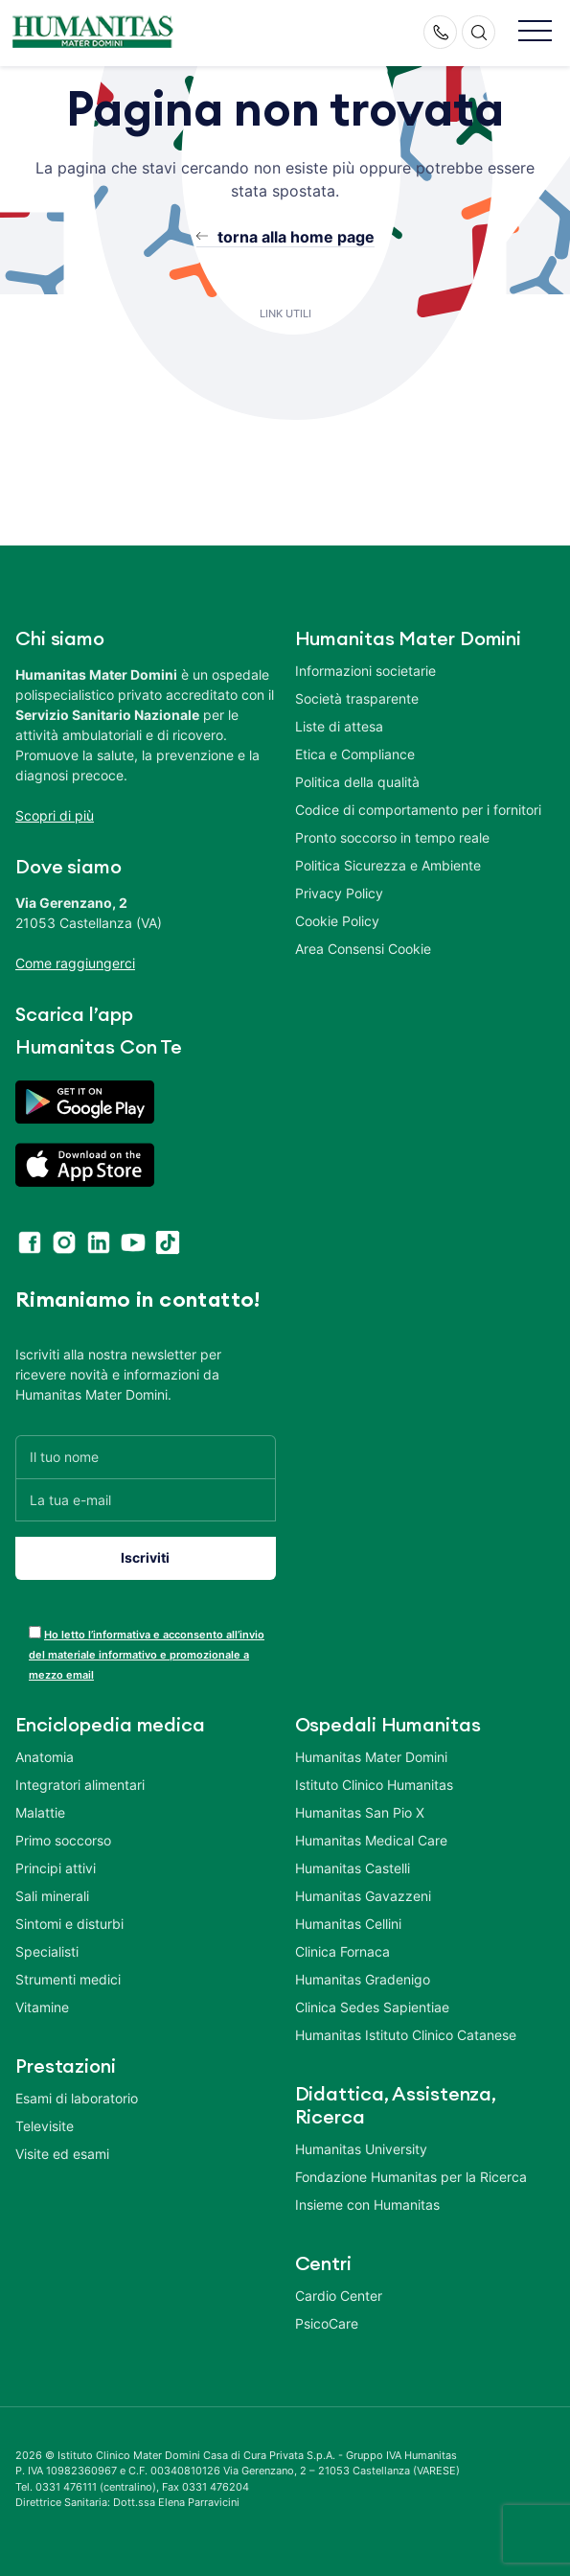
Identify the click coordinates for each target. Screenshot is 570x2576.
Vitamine (42, 2007)
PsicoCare (326, 2323)
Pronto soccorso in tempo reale (392, 837)
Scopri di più (54, 815)
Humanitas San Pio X (359, 1812)
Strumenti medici (68, 1979)
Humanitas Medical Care (371, 1840)
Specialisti (47, 1951)
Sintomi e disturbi (69, 1923)
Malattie (40, 1812)
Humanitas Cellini (348, 1923)
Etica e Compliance (355, 754)
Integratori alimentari (80, 1784)
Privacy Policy (339, 893)
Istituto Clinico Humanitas (374, 1784)
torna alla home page (296, 236)
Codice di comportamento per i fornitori (418, 809)
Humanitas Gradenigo (362, 1979)
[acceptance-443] (35, 1632)
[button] (535, 32)
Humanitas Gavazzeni (363, 1896)
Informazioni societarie (365, 670)
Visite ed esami (62, 2154)
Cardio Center (338, 2295)
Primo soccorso (63, 1840)
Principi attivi (55, 1868)
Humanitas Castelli (352, 1868)
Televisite (44, 2126)
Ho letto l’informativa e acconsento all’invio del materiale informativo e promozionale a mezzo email (146, 1655)
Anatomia (44, 1757)
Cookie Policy (337, 921)
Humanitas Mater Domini (371, 1757)
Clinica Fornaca (342, 1951)
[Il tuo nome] (145, 1456)
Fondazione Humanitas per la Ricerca (411, 2177)
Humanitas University (361, 2149)
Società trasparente (357, 698)
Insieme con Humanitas (367, 2204)
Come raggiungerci (75, 963)
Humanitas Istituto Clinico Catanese (405, 2035)
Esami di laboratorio (76, 2098)
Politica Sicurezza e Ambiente (388, 865)
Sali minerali (52, 1896)
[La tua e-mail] (145, 1499)
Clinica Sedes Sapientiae (372, 2007)
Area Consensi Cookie (363, 948)
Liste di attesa (339, 726)
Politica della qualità (357, 782)
